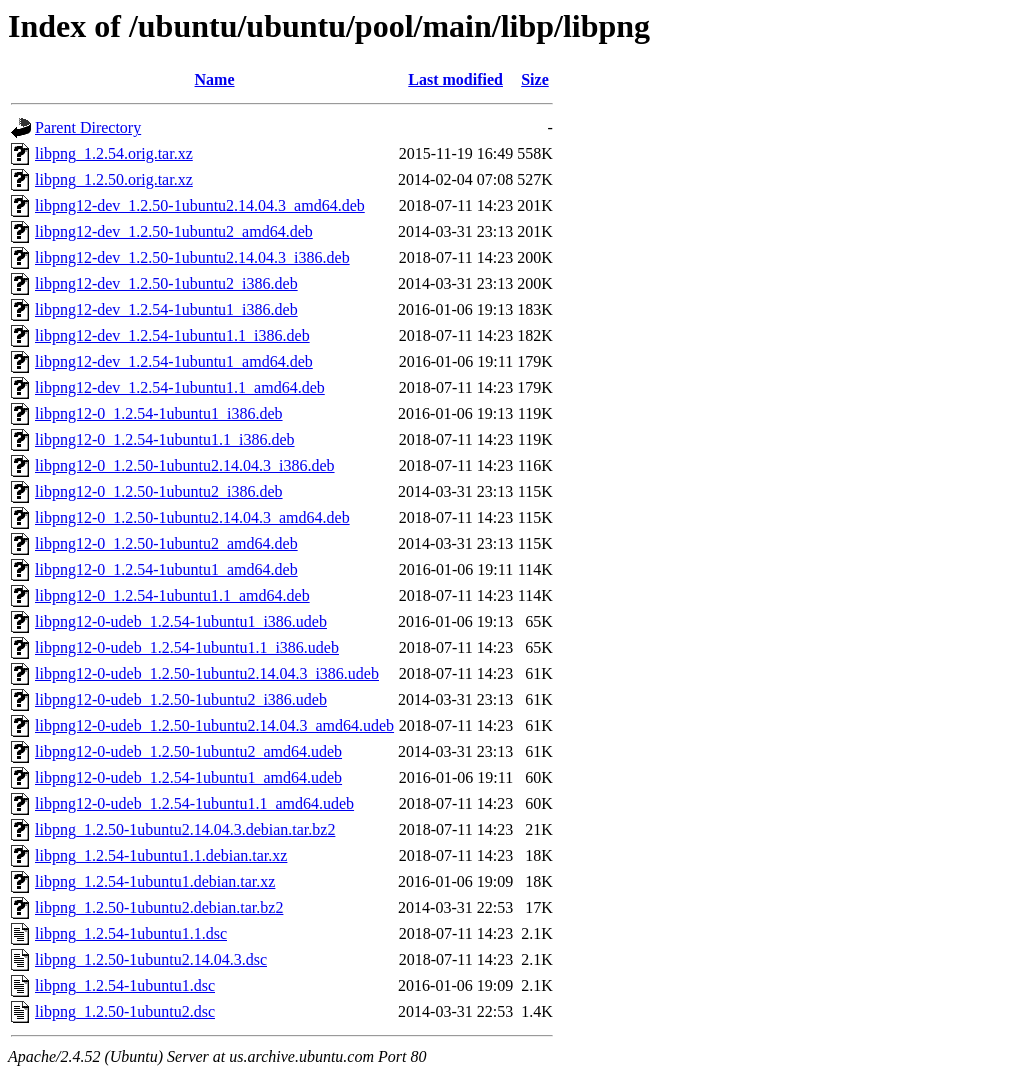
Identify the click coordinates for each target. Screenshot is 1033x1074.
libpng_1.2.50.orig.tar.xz (114, 179)
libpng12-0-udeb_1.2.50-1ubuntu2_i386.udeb (181, 699)
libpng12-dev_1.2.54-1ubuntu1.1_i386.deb (172, 335)
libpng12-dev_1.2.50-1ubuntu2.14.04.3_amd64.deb (200, 205)
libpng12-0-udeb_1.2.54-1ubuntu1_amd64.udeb (188, 777)
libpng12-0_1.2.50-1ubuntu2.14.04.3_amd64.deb (192, 517)
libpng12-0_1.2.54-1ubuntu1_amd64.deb (166, 569)
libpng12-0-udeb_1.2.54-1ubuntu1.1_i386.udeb (187, 647)
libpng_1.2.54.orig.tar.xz (114, 153)
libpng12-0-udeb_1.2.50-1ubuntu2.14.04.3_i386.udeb (207, 673)
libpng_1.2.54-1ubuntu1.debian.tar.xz (155, 881)
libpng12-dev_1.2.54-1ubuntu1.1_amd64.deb (180, 387)
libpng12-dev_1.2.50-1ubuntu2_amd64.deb (174, 231)
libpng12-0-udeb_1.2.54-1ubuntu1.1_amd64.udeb (194, 803)
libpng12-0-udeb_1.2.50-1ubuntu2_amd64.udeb (188, 751)
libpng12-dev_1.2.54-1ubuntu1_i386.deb (166, 309)
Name (215, 79)
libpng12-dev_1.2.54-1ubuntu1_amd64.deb (174, 361)
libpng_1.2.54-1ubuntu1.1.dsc (131, 933)
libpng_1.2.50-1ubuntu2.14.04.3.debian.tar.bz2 (185, 829)
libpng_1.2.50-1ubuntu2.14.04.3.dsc (151, 959)
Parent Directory (88, 127)
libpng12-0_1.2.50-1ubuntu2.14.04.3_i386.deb (185, 465)
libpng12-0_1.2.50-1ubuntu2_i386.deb (159, 491)
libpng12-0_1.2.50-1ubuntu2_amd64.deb (166, 543)
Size (535, 79)
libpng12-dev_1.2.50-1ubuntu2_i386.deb (166, 283)
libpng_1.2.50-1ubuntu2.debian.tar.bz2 (159, 907)
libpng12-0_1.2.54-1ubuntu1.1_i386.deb (165, 439)
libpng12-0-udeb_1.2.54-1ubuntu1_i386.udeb (181, 621)
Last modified (455, 79)
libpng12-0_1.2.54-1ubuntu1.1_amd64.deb (172, 595)
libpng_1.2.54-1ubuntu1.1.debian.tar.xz (161, 855)
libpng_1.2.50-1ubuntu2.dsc (125, 1011)
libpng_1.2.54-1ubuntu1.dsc (125, 985)
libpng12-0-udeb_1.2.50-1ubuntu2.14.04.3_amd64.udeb (214, 725)
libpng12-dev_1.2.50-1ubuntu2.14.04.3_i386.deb (192, 257)
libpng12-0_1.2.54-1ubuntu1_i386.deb (159, 413)
